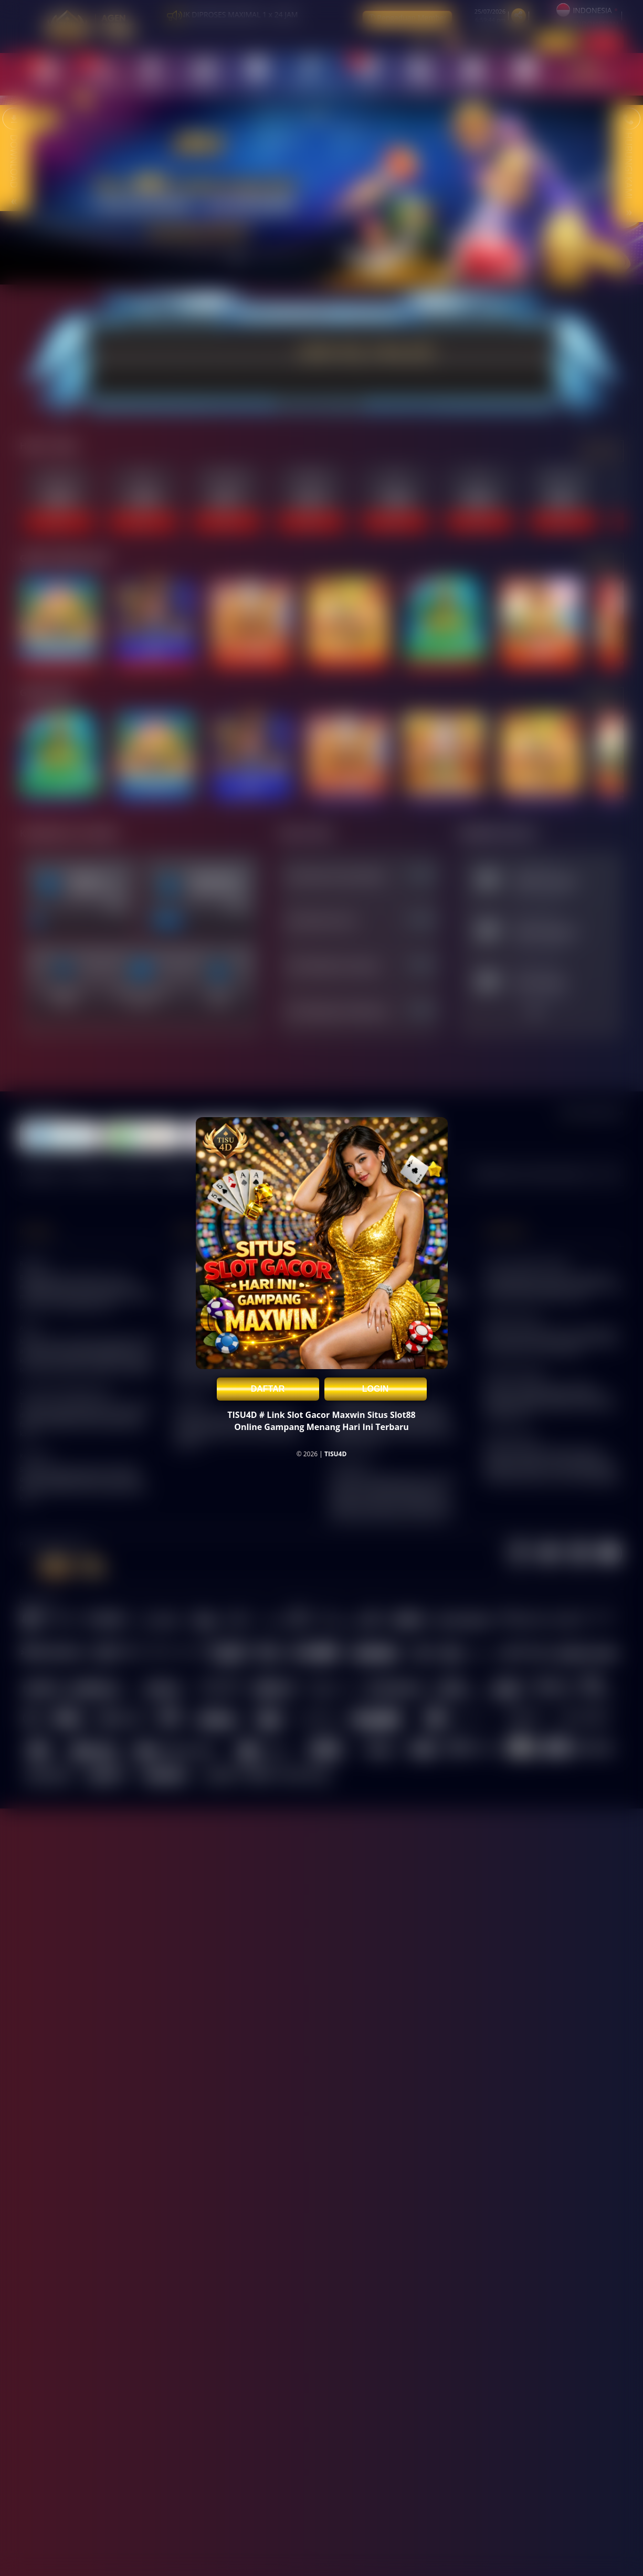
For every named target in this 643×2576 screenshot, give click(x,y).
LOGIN (375, 1388)
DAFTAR (268, 1388)
